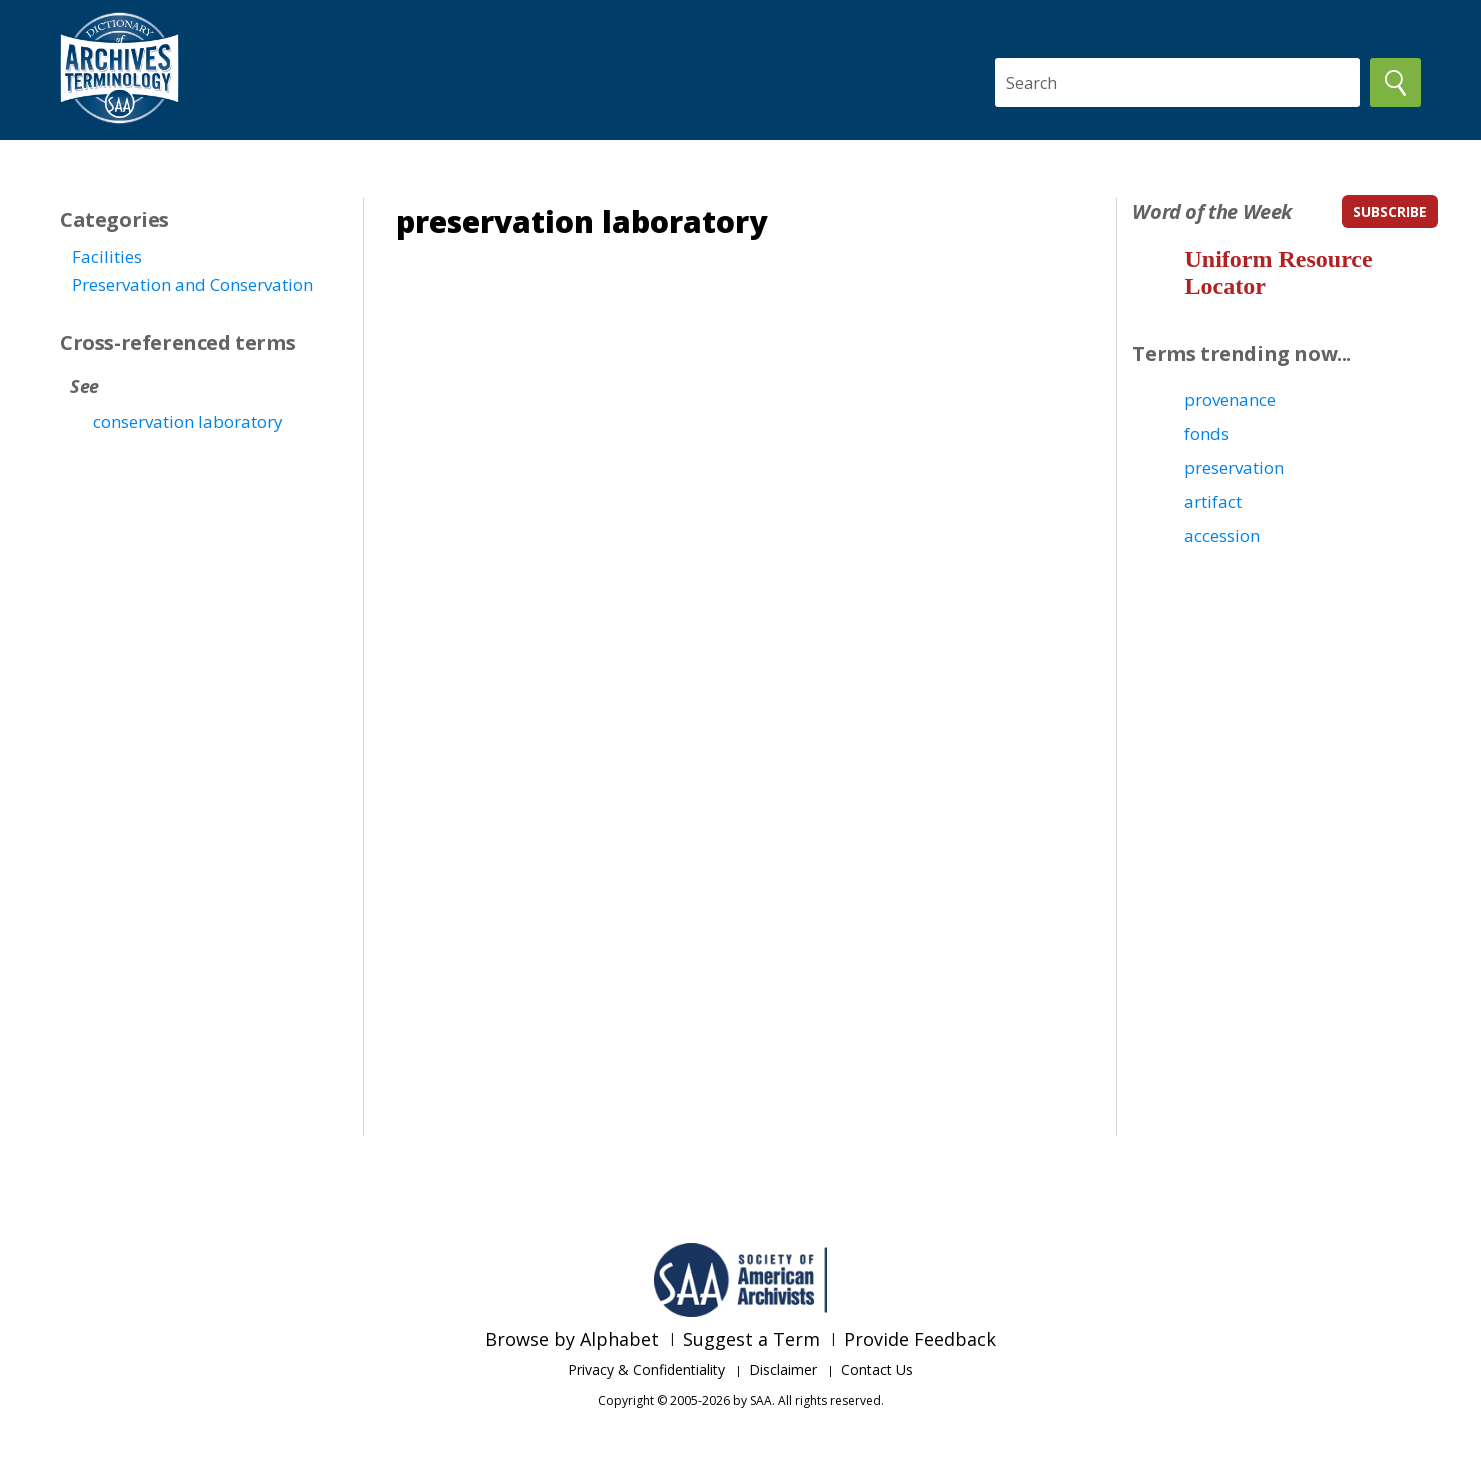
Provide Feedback (920, 1339)
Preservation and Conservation (192, 284)
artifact (1213, 501)
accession (1222, 535)
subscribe (1390, 211)
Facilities (107, 256)
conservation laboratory (188, 421)
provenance (1230, 399)
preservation (1234, 467)
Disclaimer (783, 1369)
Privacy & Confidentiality (646, 1369)
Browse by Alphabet (572, 1339)
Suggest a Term (751, 1339)
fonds (1206, 433)
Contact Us (877, 1369)
